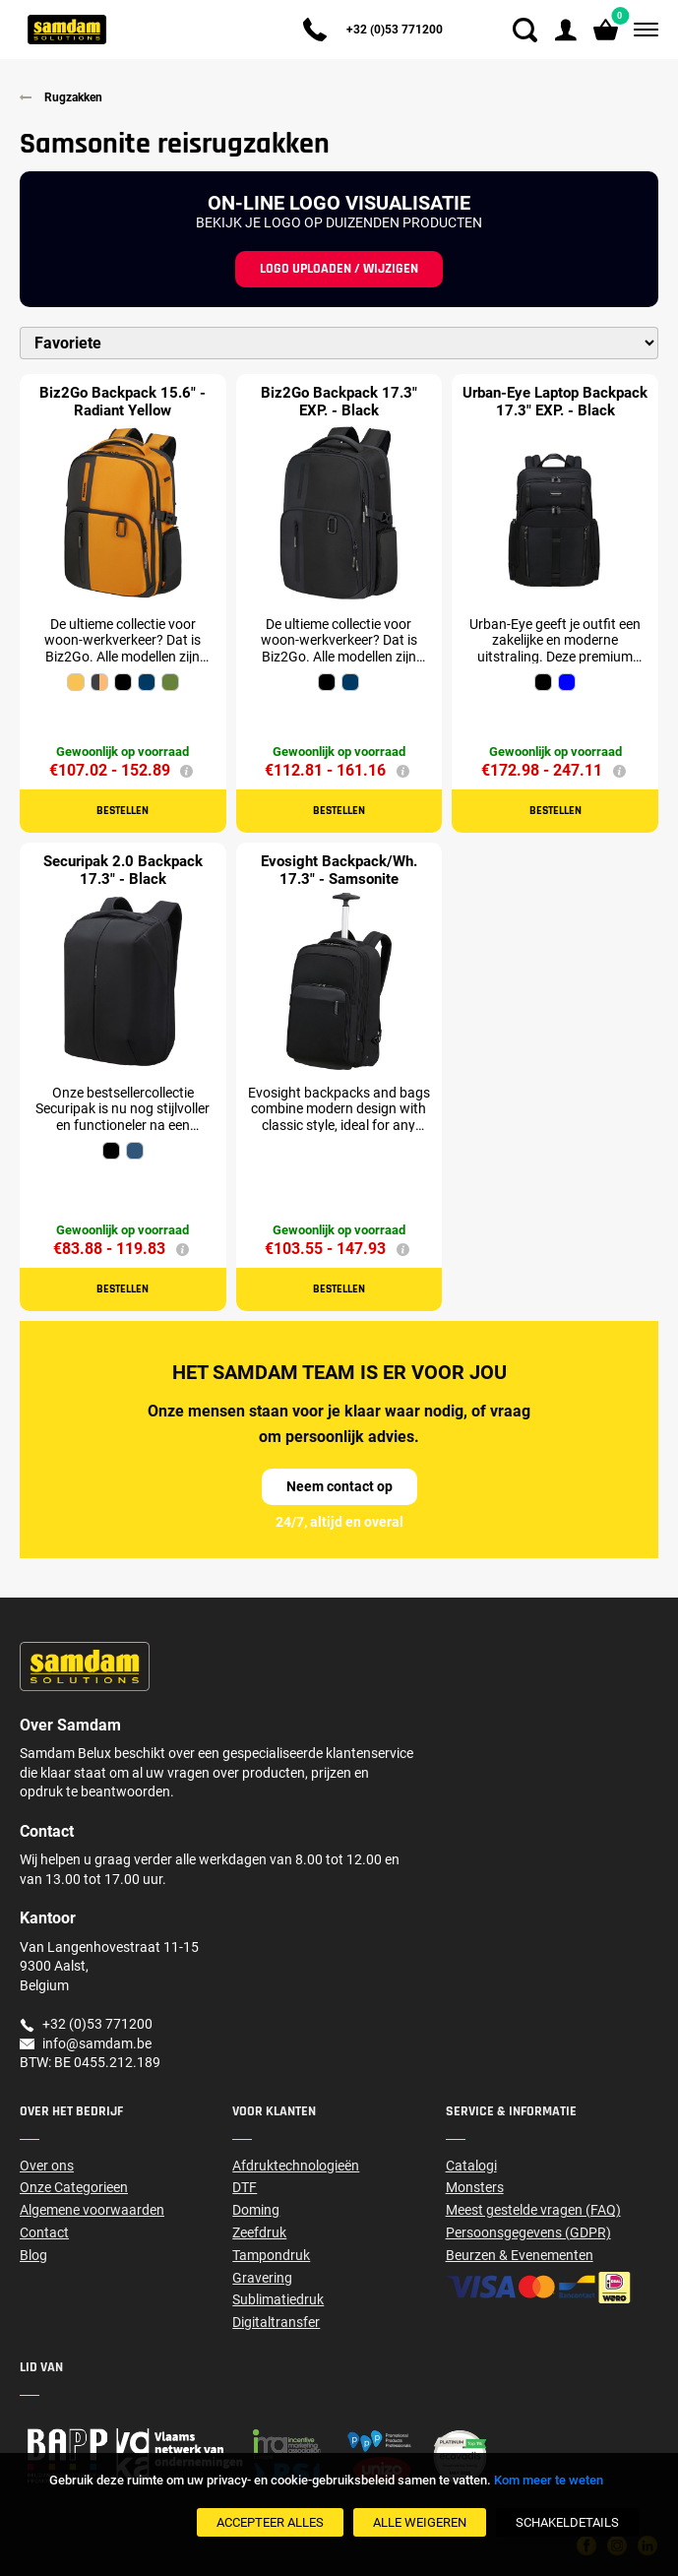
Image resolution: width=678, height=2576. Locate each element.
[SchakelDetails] (567, 2522)
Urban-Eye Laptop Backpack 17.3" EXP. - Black (554, 401)
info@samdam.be (97, 2043)
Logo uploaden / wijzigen (339, 269)
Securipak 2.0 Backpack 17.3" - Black (123, 870)
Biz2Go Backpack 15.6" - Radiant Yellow (122, 401)
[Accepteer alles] (270, 2522)
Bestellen (122, 810)
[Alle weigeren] (419, 2522)
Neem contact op (339, 1486)
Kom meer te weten (548, 2480)
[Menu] (642, 30)
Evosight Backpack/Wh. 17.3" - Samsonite (339, 870)
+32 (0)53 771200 (394, 29)
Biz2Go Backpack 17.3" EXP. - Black (339, 401)
